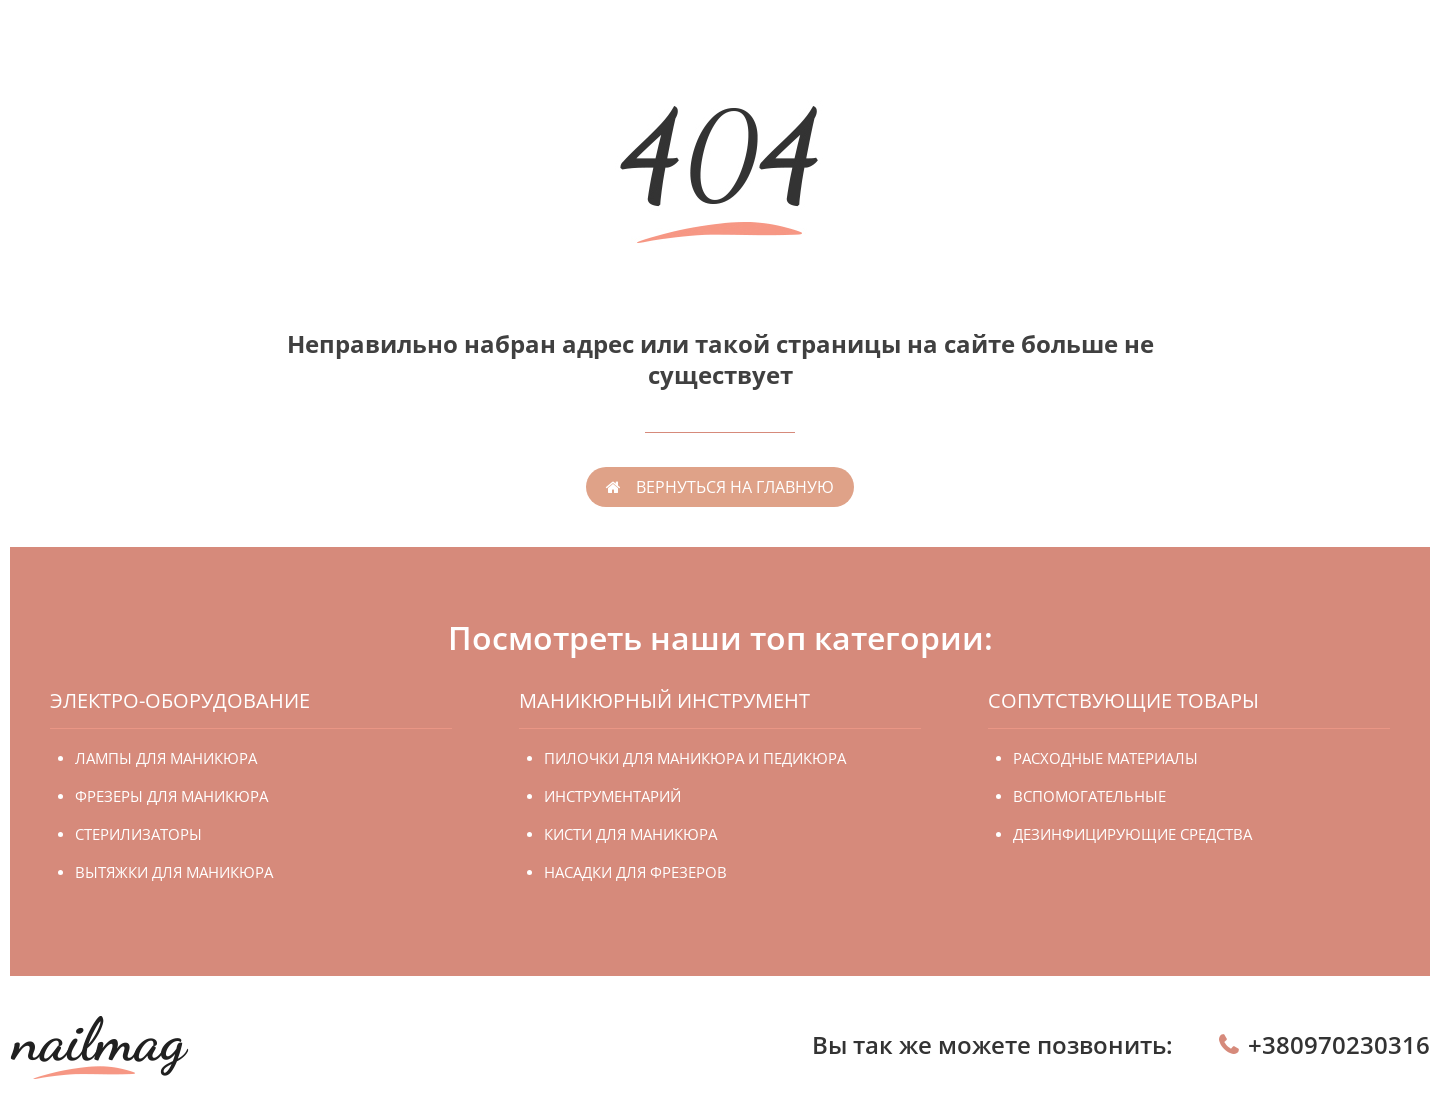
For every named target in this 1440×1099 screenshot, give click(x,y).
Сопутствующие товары (1123, 700)
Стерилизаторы (138, 834)
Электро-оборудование (180, 700)
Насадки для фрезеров (635, 872)
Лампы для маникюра (166, 758)
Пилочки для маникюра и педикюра (695, 758)
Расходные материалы (1105, 758)
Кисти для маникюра (630, 834)
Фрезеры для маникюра (171, 796)
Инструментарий (612, 796)
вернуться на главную (735, 487)
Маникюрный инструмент (664, 700)
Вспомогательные (1089, 796)
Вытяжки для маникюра (174, 872)
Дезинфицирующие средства (1132, 834)
